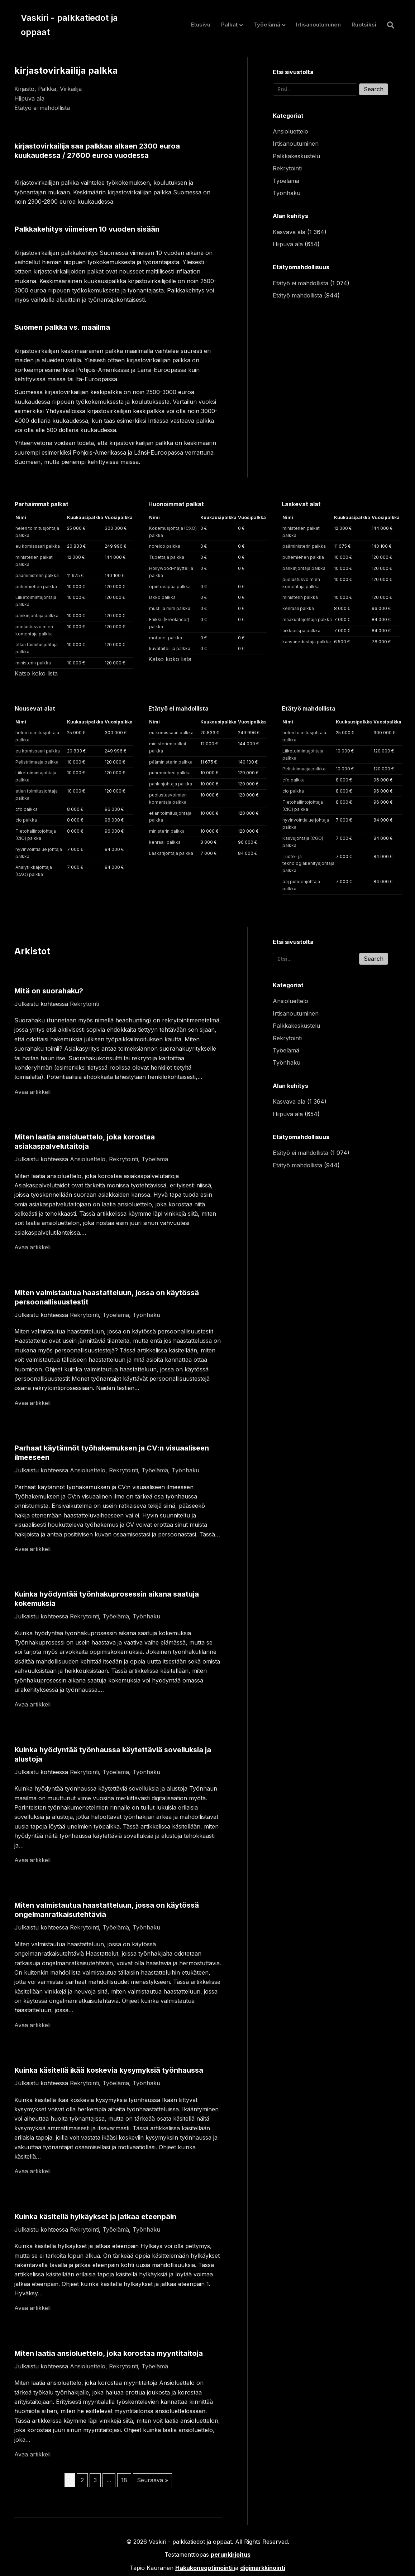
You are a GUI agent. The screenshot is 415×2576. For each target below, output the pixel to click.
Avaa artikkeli (32, 1091)
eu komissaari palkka (37, 546)
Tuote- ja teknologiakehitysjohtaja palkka (308, 863)
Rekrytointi (287, 168)
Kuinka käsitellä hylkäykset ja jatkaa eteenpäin (95, 2216)
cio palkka (26, 820)
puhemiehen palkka (36, 586)
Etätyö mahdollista (297, 295)
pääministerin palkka (37, 575)
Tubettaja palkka (166, 557)
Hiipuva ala (29, 98)
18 (124, 2480)
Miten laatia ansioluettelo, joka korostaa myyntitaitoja (108, 2353)
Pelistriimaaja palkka (36, 762)
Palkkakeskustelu (296, 156)
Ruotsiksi (364, 24)
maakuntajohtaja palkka (307, 619)
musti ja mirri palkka (169, 608)
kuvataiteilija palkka (169, 648)
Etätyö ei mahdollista (42, 107)
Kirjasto (24, 88)
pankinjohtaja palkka (36, 615)
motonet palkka (165, 637)
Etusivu (200, 24)
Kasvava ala (289, 232)
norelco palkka (164, 546)
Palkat (229, 24)
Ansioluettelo (290, 131)
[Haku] (388, 25)
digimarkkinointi (262, 2567)
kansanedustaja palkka (306, 641)
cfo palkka (26, 809)
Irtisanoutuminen (318, 24)
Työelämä (266, 24)
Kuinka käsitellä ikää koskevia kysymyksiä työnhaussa (108, 2070)
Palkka (47, 88)
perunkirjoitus (231, 2554)
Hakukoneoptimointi (204, 2567)
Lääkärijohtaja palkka (171, 853)
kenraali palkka (298, 608)
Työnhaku (286, 193)
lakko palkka (162, 597)
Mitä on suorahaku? (48, 991)
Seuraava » (152, 2480)
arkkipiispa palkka (301, 630)
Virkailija (71, 88)
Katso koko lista (36, 673)
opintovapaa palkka (170, 586)
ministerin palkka (33, 662)
